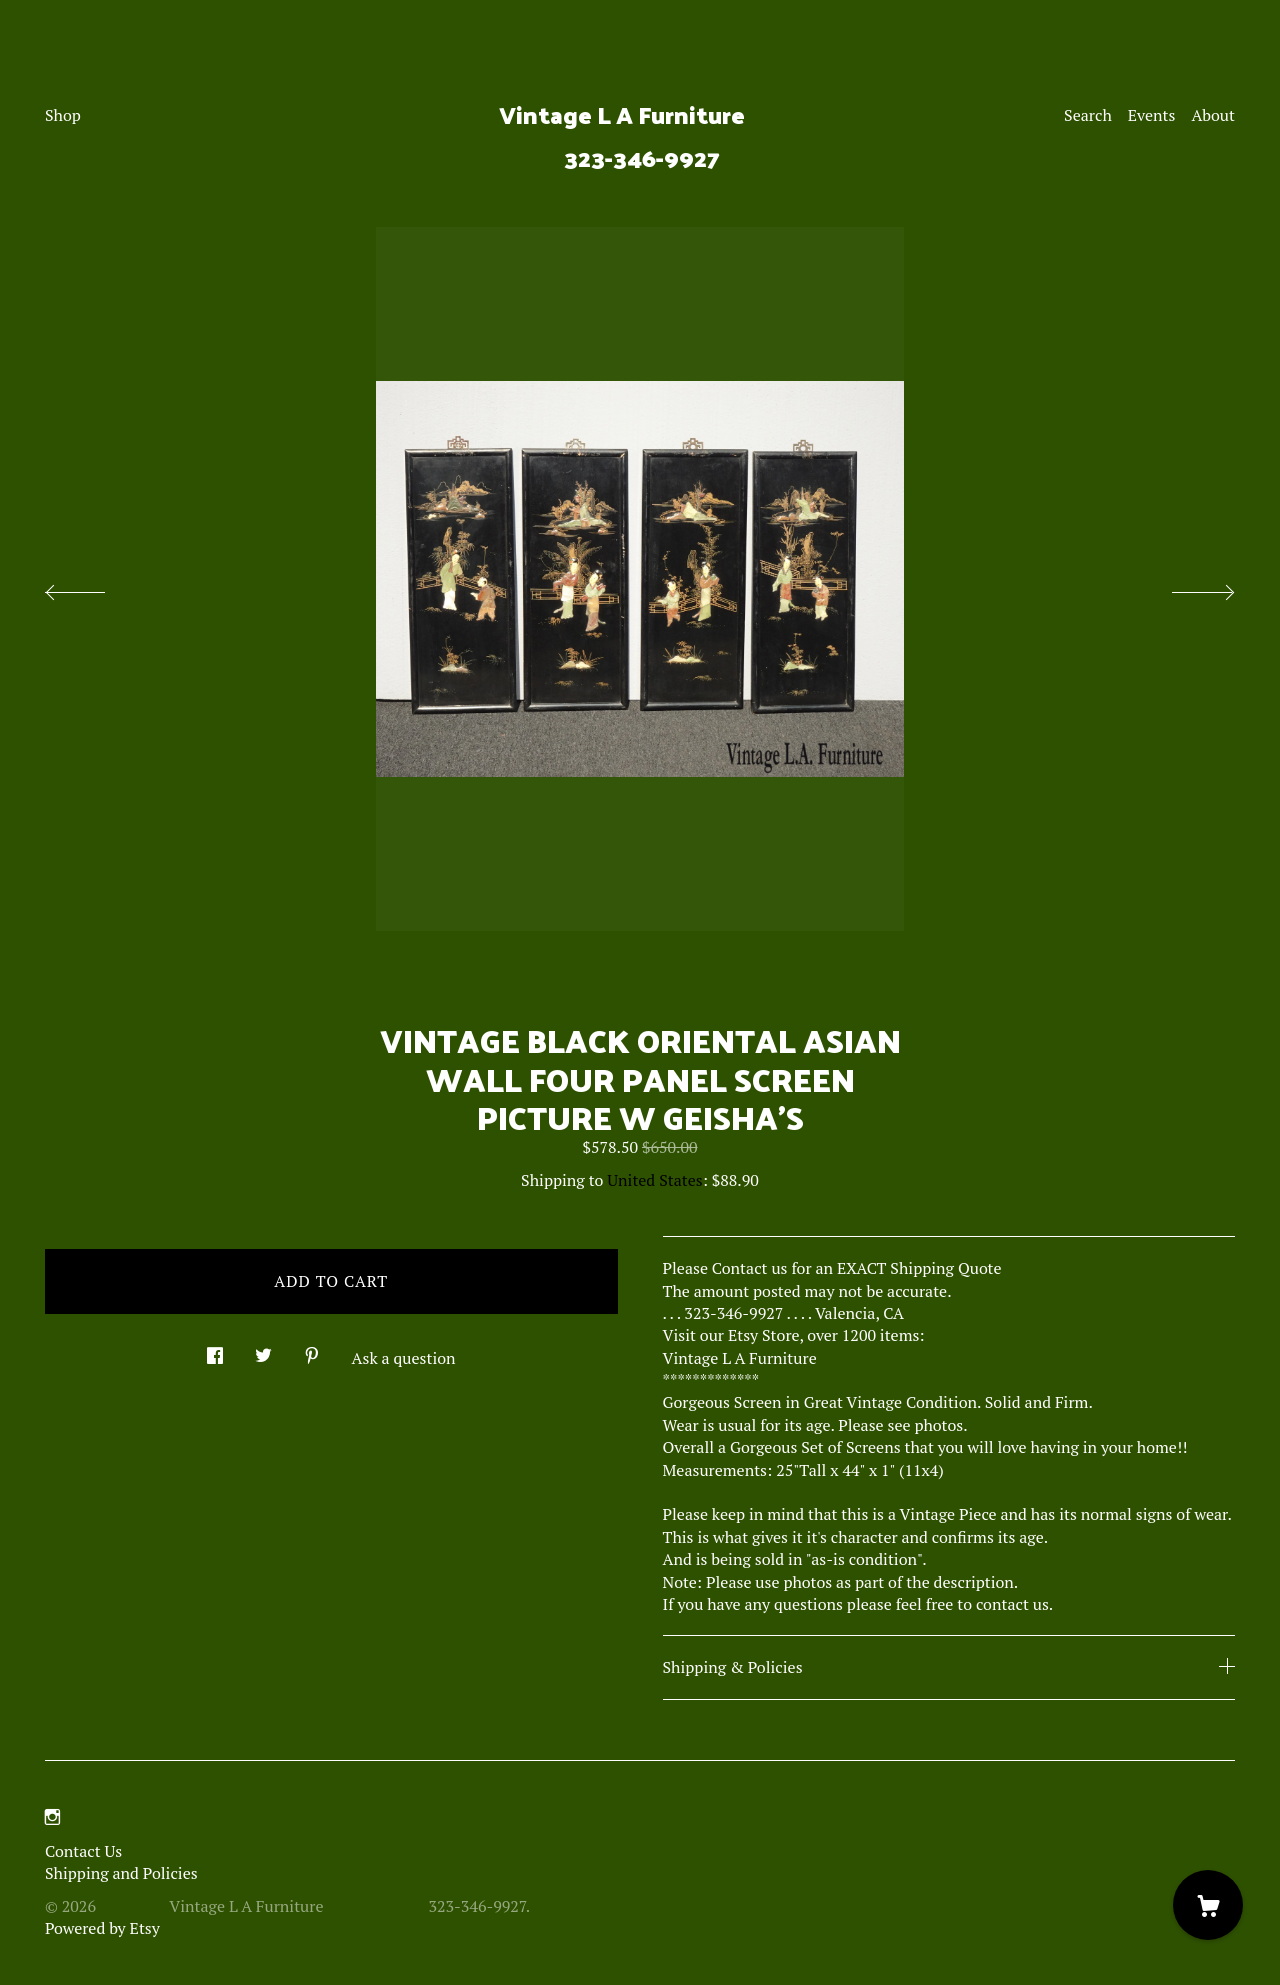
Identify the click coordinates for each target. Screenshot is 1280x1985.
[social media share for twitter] (263, 1350)
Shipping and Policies (121, 1873)
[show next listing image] (1185, 587)
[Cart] (1208, 1905)
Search (1088, 115)
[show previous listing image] (95, 587)
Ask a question (404, 1358)
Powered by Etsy (102, 1928)
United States (654, 1180)
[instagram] (52, 1817)
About (1213, 115)
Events (1152, 115)
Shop (63, 115)
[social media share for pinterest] (312, 1350)
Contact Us (83, 1851)
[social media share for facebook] (215, 1350)
